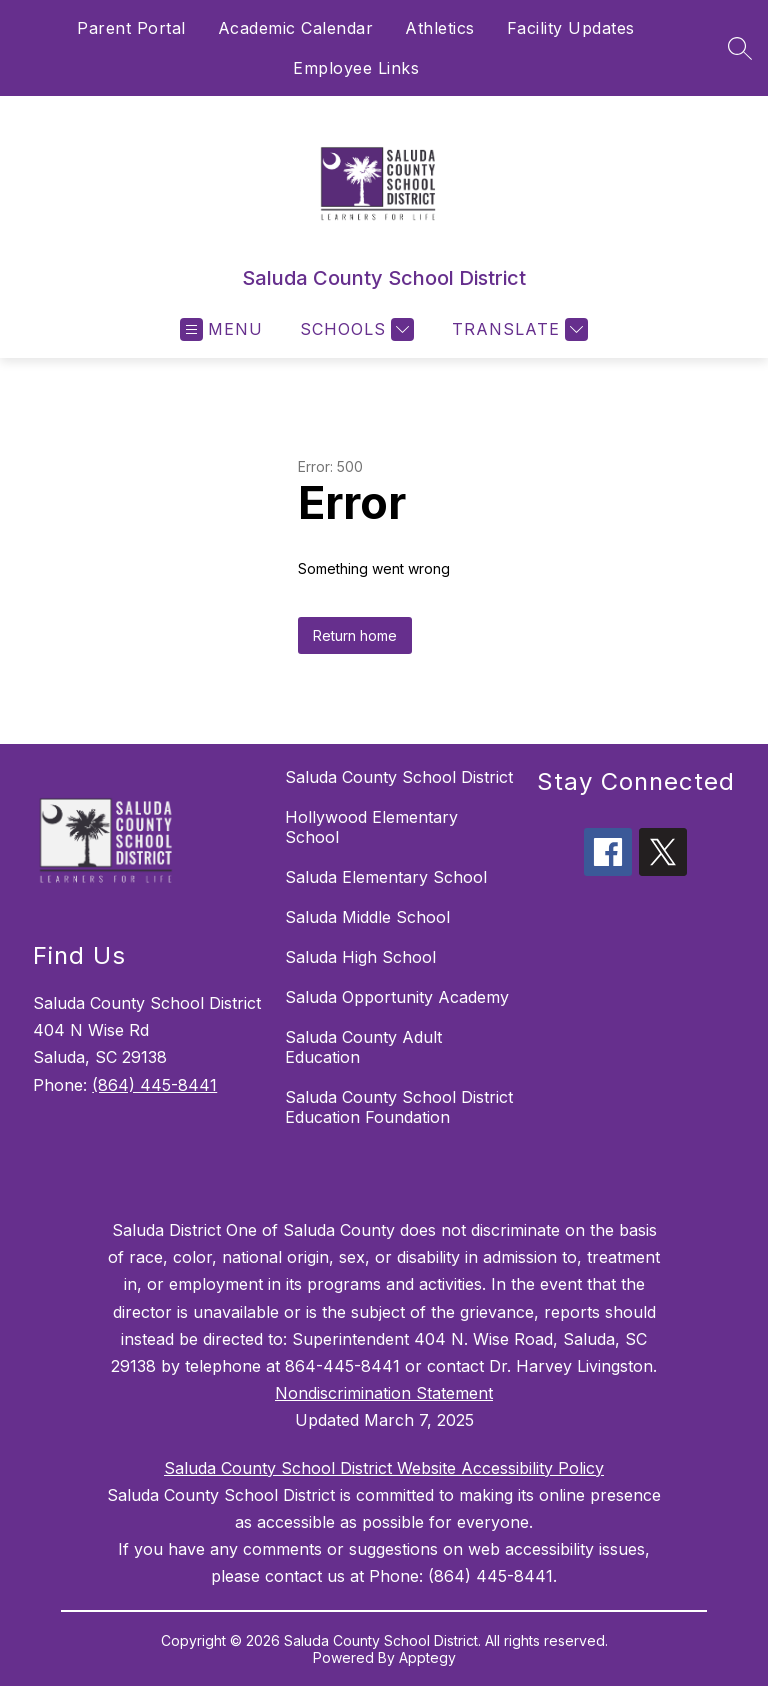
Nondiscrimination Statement (384, 1393)
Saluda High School (360, 957)
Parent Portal (131, 28)
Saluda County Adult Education (363, 1047)
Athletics (440, 28)
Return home (355, 635)
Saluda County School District (399, 777)
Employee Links (356, 68)
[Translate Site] (517, 329)
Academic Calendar (296, 28)
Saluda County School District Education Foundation (399, 1107)
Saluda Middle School (367, 917)
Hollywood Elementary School (371, 827)
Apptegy (427, 1657)
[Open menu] (221, 329)
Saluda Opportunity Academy (397, 997)
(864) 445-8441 (154, 1085)
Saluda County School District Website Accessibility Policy (384, 1468)
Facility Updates (571, 28)
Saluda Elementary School (386, 877)
